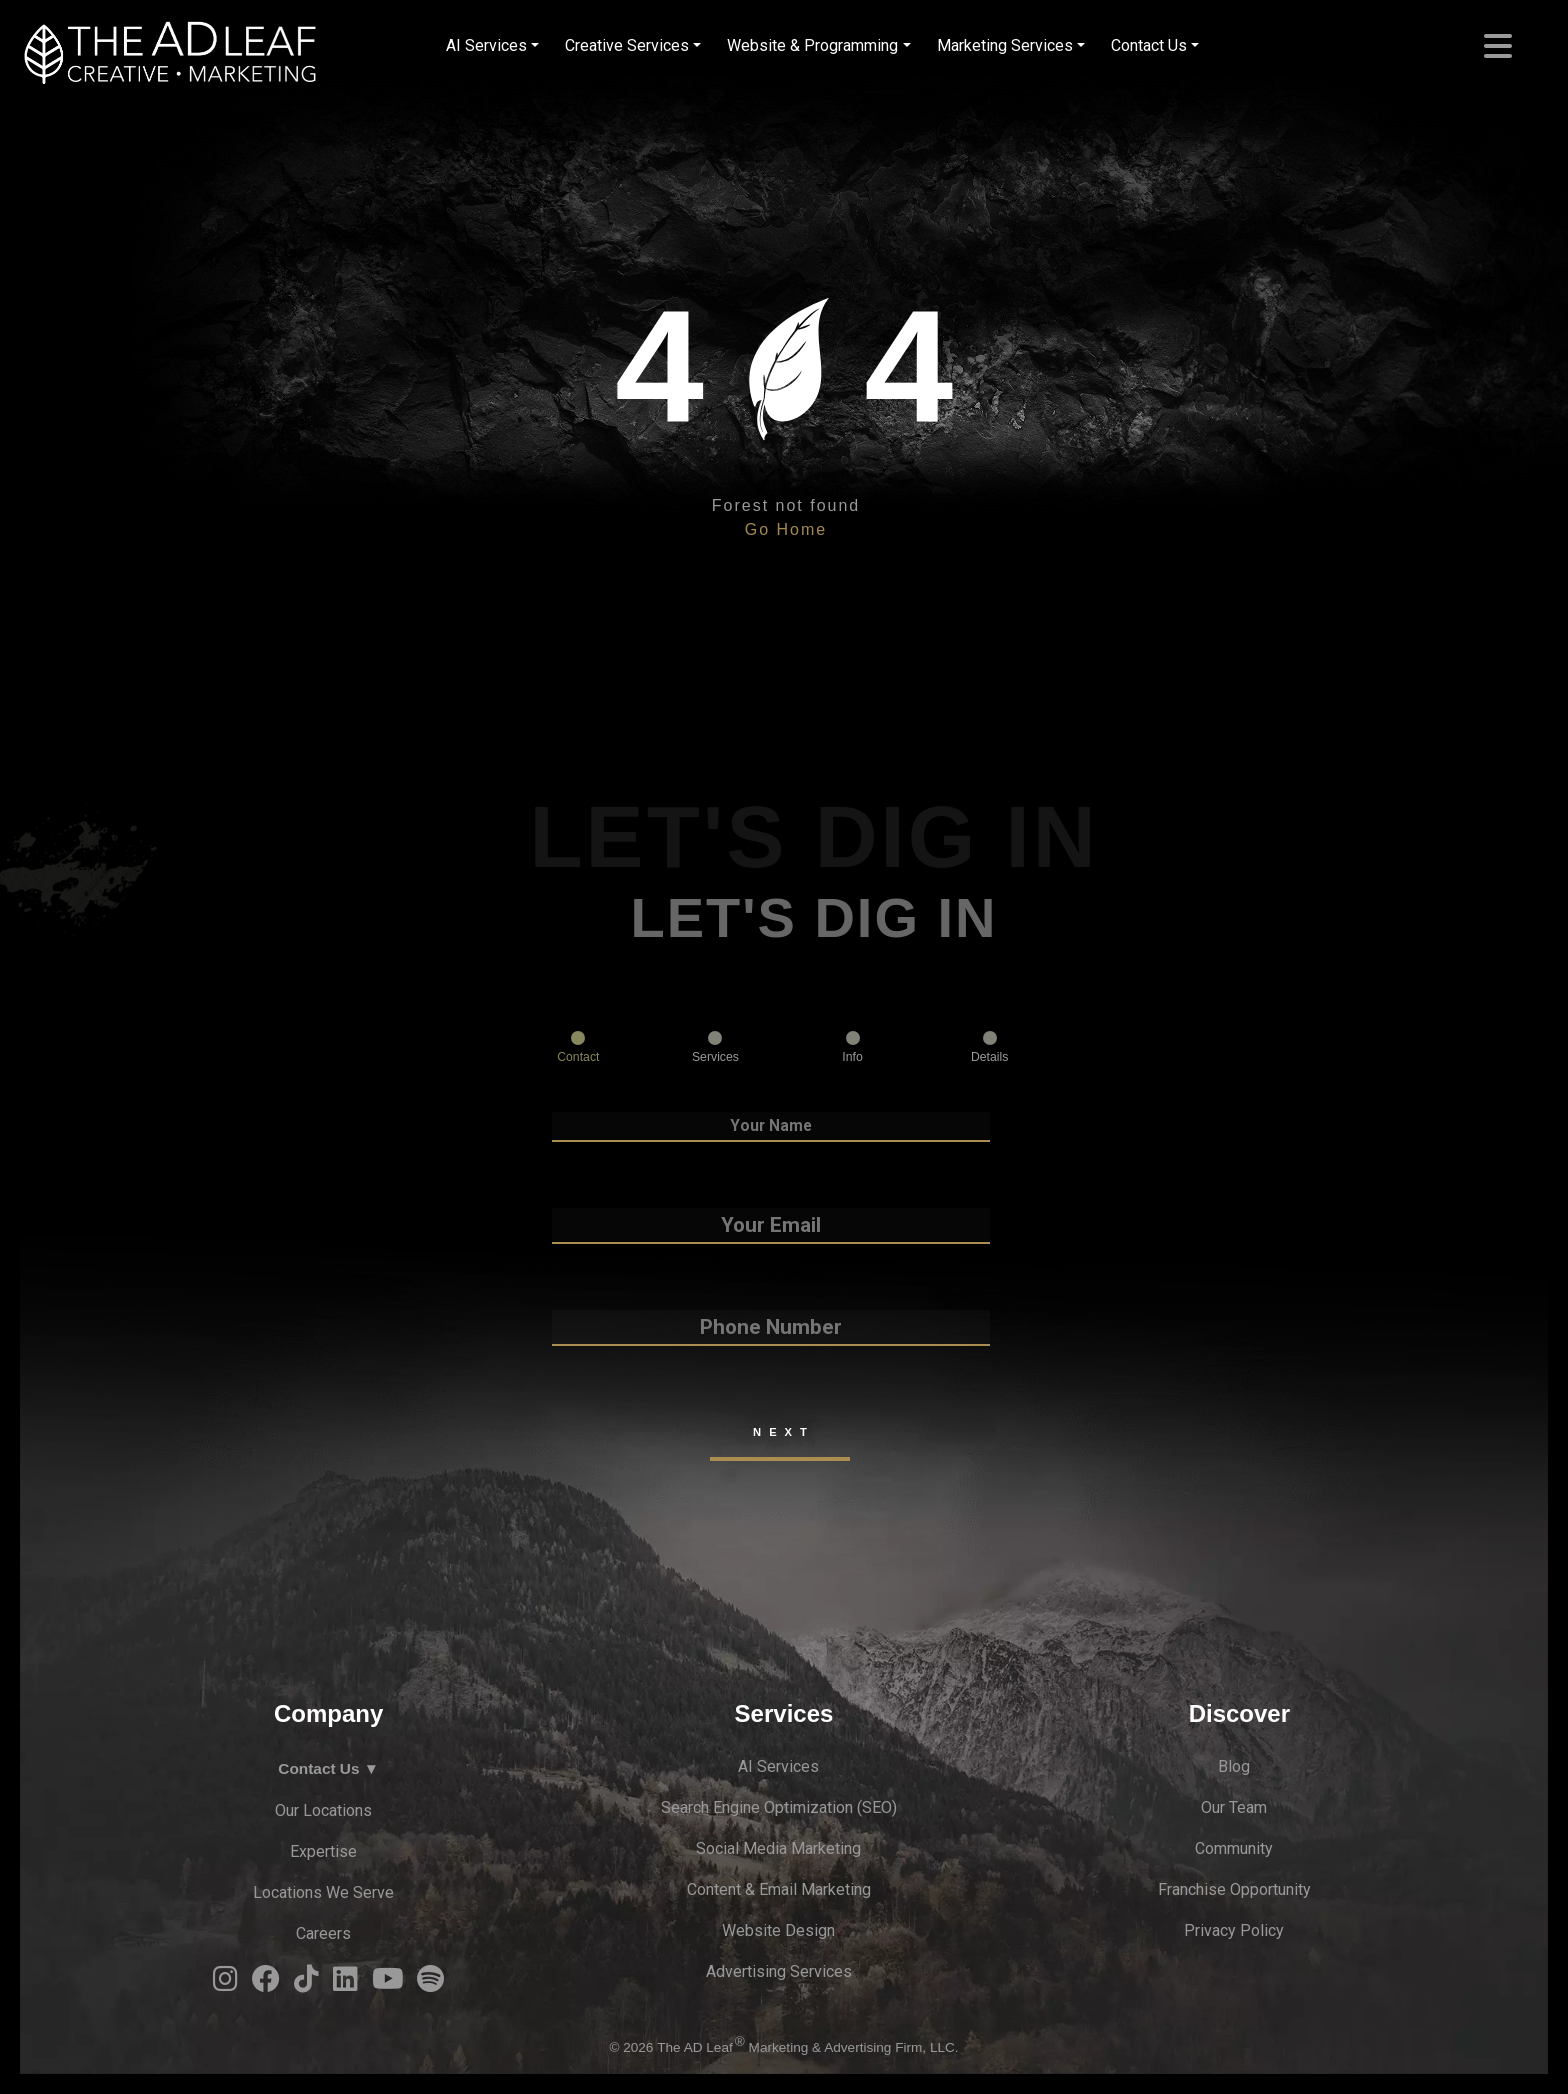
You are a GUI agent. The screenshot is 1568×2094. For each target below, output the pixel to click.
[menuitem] (492, 46)
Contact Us (1149, 45)
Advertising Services (779, 1971)
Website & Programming (812, 45)
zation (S (841, 1807)
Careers (323, 1933)
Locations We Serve (323, 1892)
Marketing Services (1005, 45)
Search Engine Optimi (735, 1807)
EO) (884, 1807)
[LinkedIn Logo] (345, 1984)
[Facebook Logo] (266, 1984)
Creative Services (627, 45)
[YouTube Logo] (388, 1984)
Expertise (323, 1851)
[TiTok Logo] (306, 1984)
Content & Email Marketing (779, 1889)
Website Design (778, 1930)
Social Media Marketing (778, 1848)
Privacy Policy (1234, 1930)
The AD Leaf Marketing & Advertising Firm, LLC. (807, 2047)
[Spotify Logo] (430, 1984)
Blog (1234, 1766)
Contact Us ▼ (328, 1768)
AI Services (486, 45)
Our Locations (323, 1810)
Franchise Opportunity (1234, 1889)
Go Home (786, 529)
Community (1234, 1848)
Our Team (1234, 1807)
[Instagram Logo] (225, 1984)
